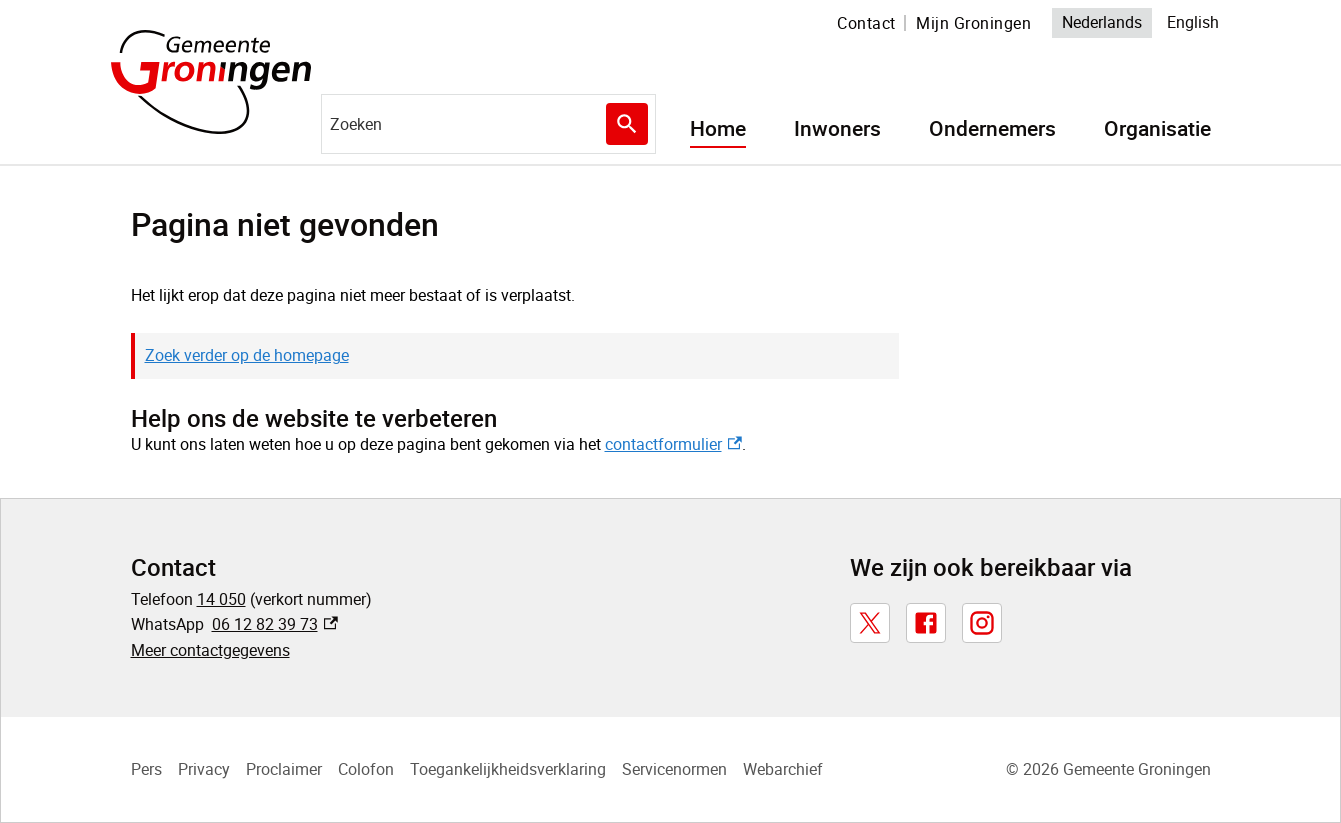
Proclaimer (284, 769)
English (1193, 22)
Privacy (204, 769)
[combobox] (488, 124)
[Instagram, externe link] (982, 623)
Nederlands (1102, 22)
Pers (146, 769)
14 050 (221, 599)
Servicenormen (674, 769)
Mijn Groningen (973, 23)
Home (718, 129)
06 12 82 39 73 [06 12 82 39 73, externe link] (275, 624)
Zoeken (627, 124)
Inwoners (837, 129)
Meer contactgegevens (210, 650)
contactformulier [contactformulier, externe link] (673, 444)
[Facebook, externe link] (926, 623)
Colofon (366, 769)
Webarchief (783, 769)
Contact (866, 23)
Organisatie (1157, 129)
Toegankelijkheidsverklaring (508, 769)
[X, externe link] (870, 623)
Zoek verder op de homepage (247, 355)
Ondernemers (992, 129)
